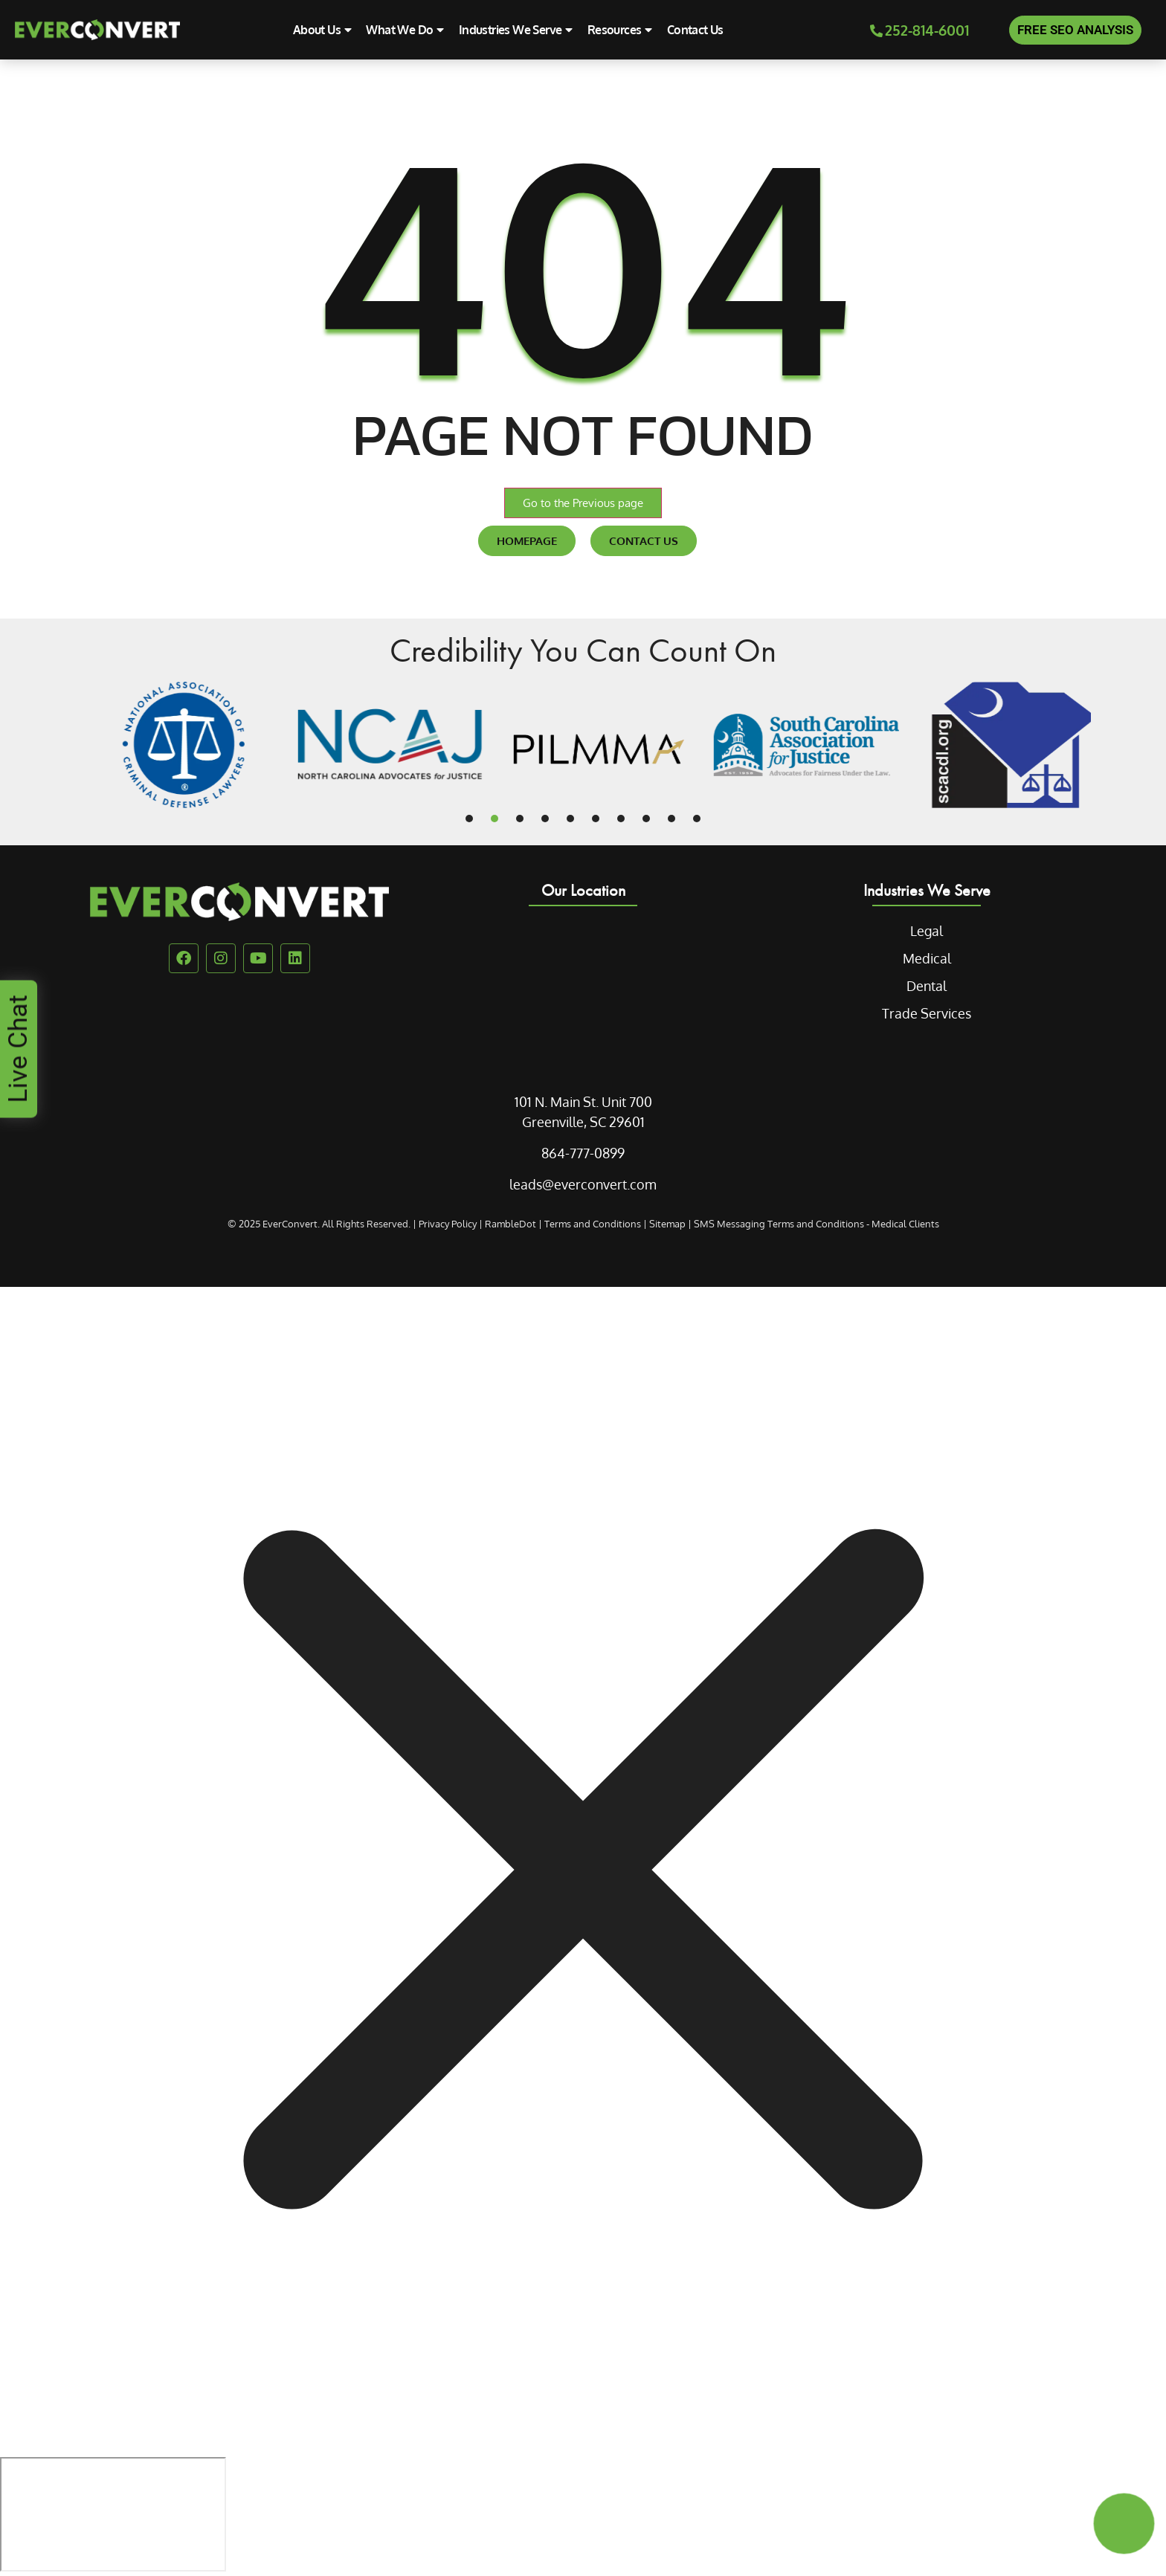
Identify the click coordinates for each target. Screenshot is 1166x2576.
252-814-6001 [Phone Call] (919, 30)
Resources (619, 29)
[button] (469, 818)
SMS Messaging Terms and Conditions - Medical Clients (816, 1224)
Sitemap (667, 1224)
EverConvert (290, 1224)
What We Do (404, 29)
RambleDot (510, 1224)
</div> (113, 2514)
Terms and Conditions (592, 1224)
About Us (322, 29)
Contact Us (695, 29)
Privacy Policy (448, 1224)
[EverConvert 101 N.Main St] (583, 995)
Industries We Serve (516, 29)
